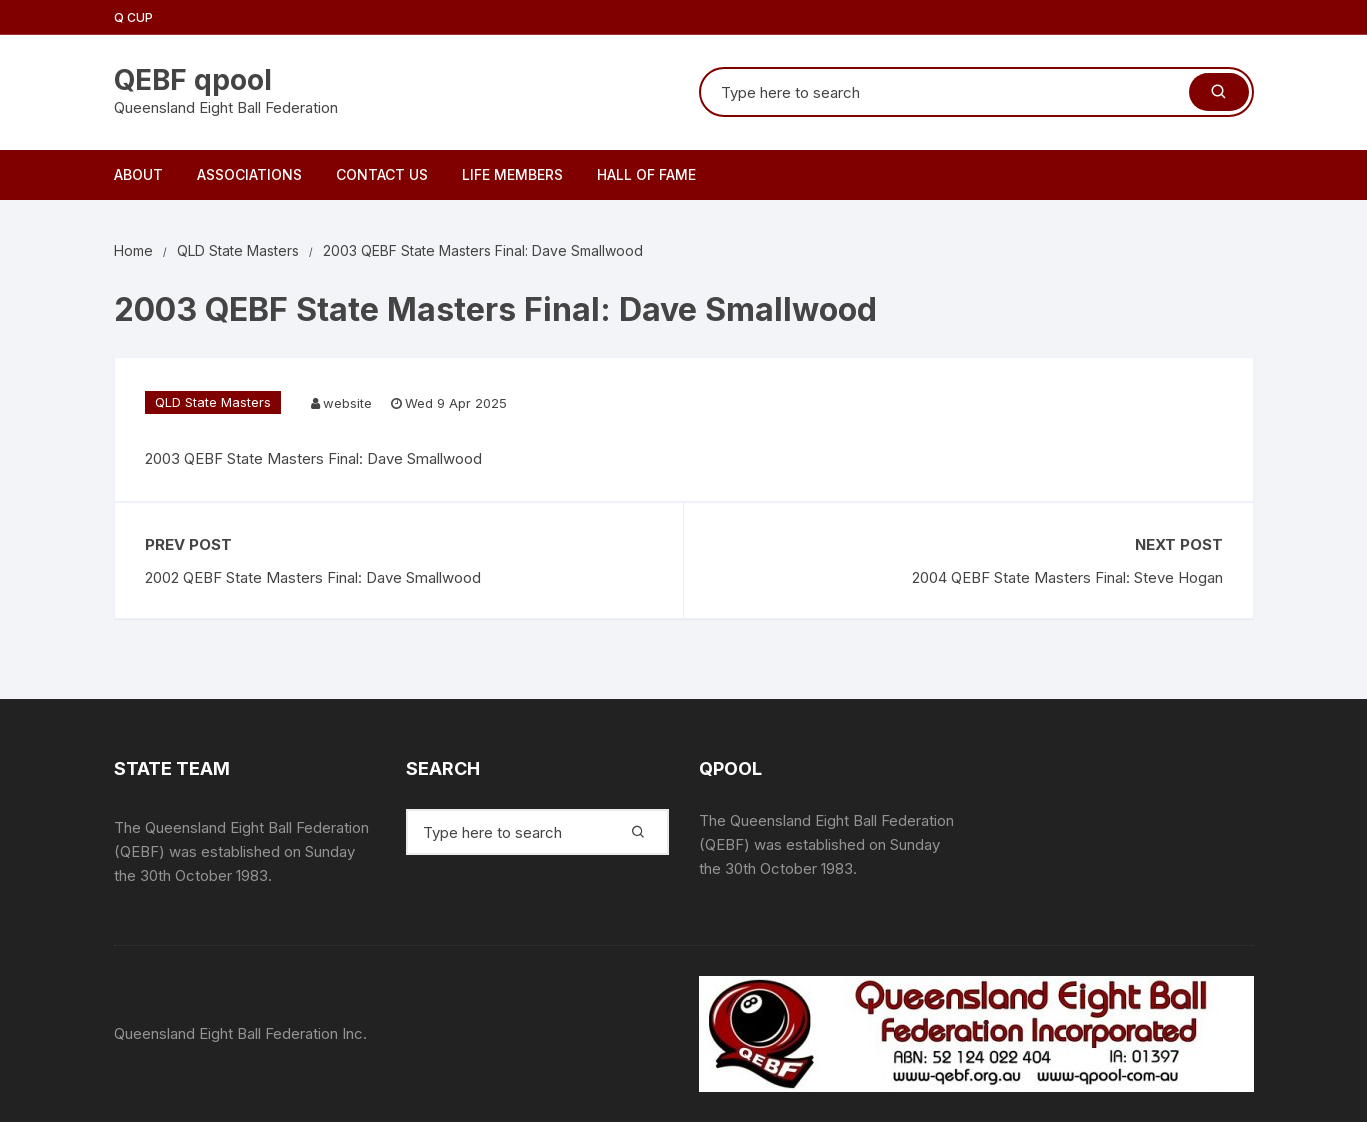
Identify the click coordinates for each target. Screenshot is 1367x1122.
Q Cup (133, 17)
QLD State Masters (213, 402)
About (138, 174)
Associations (249, 174)
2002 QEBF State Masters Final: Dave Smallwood (313, 577)
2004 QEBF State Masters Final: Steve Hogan (1067, 577)
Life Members (512, 174)
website (347, 403)
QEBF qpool (193, 80)
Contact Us (382, 174)
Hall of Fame (646, 174)
